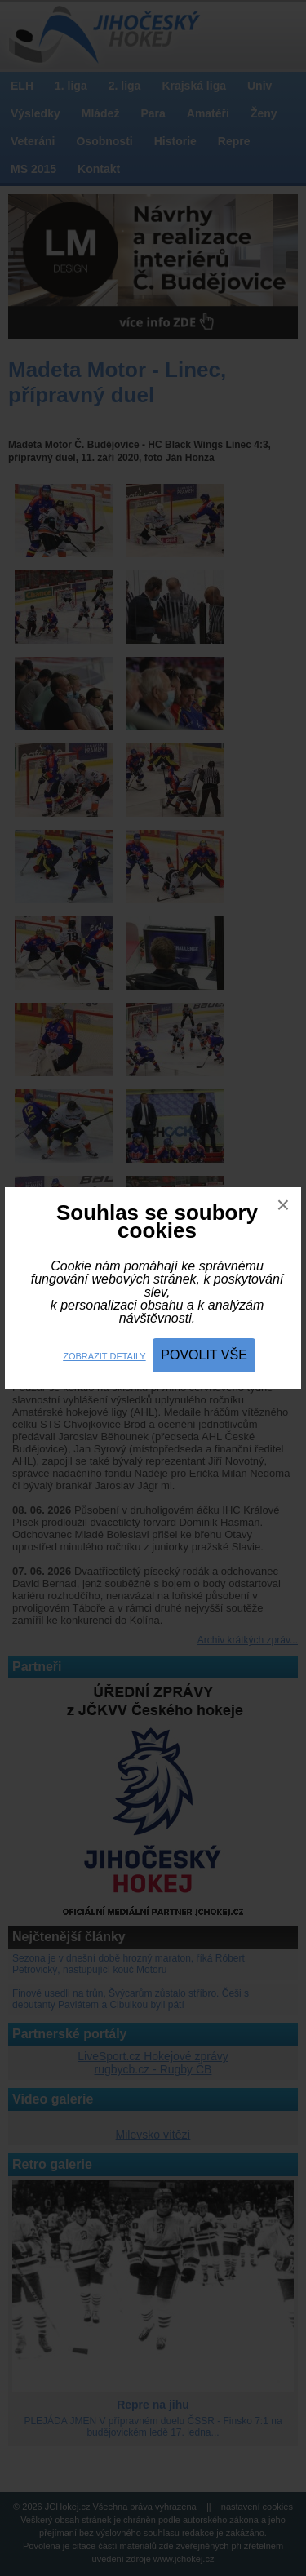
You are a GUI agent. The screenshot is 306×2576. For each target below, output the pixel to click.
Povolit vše (204, 1355)
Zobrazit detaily (104, 1356)
